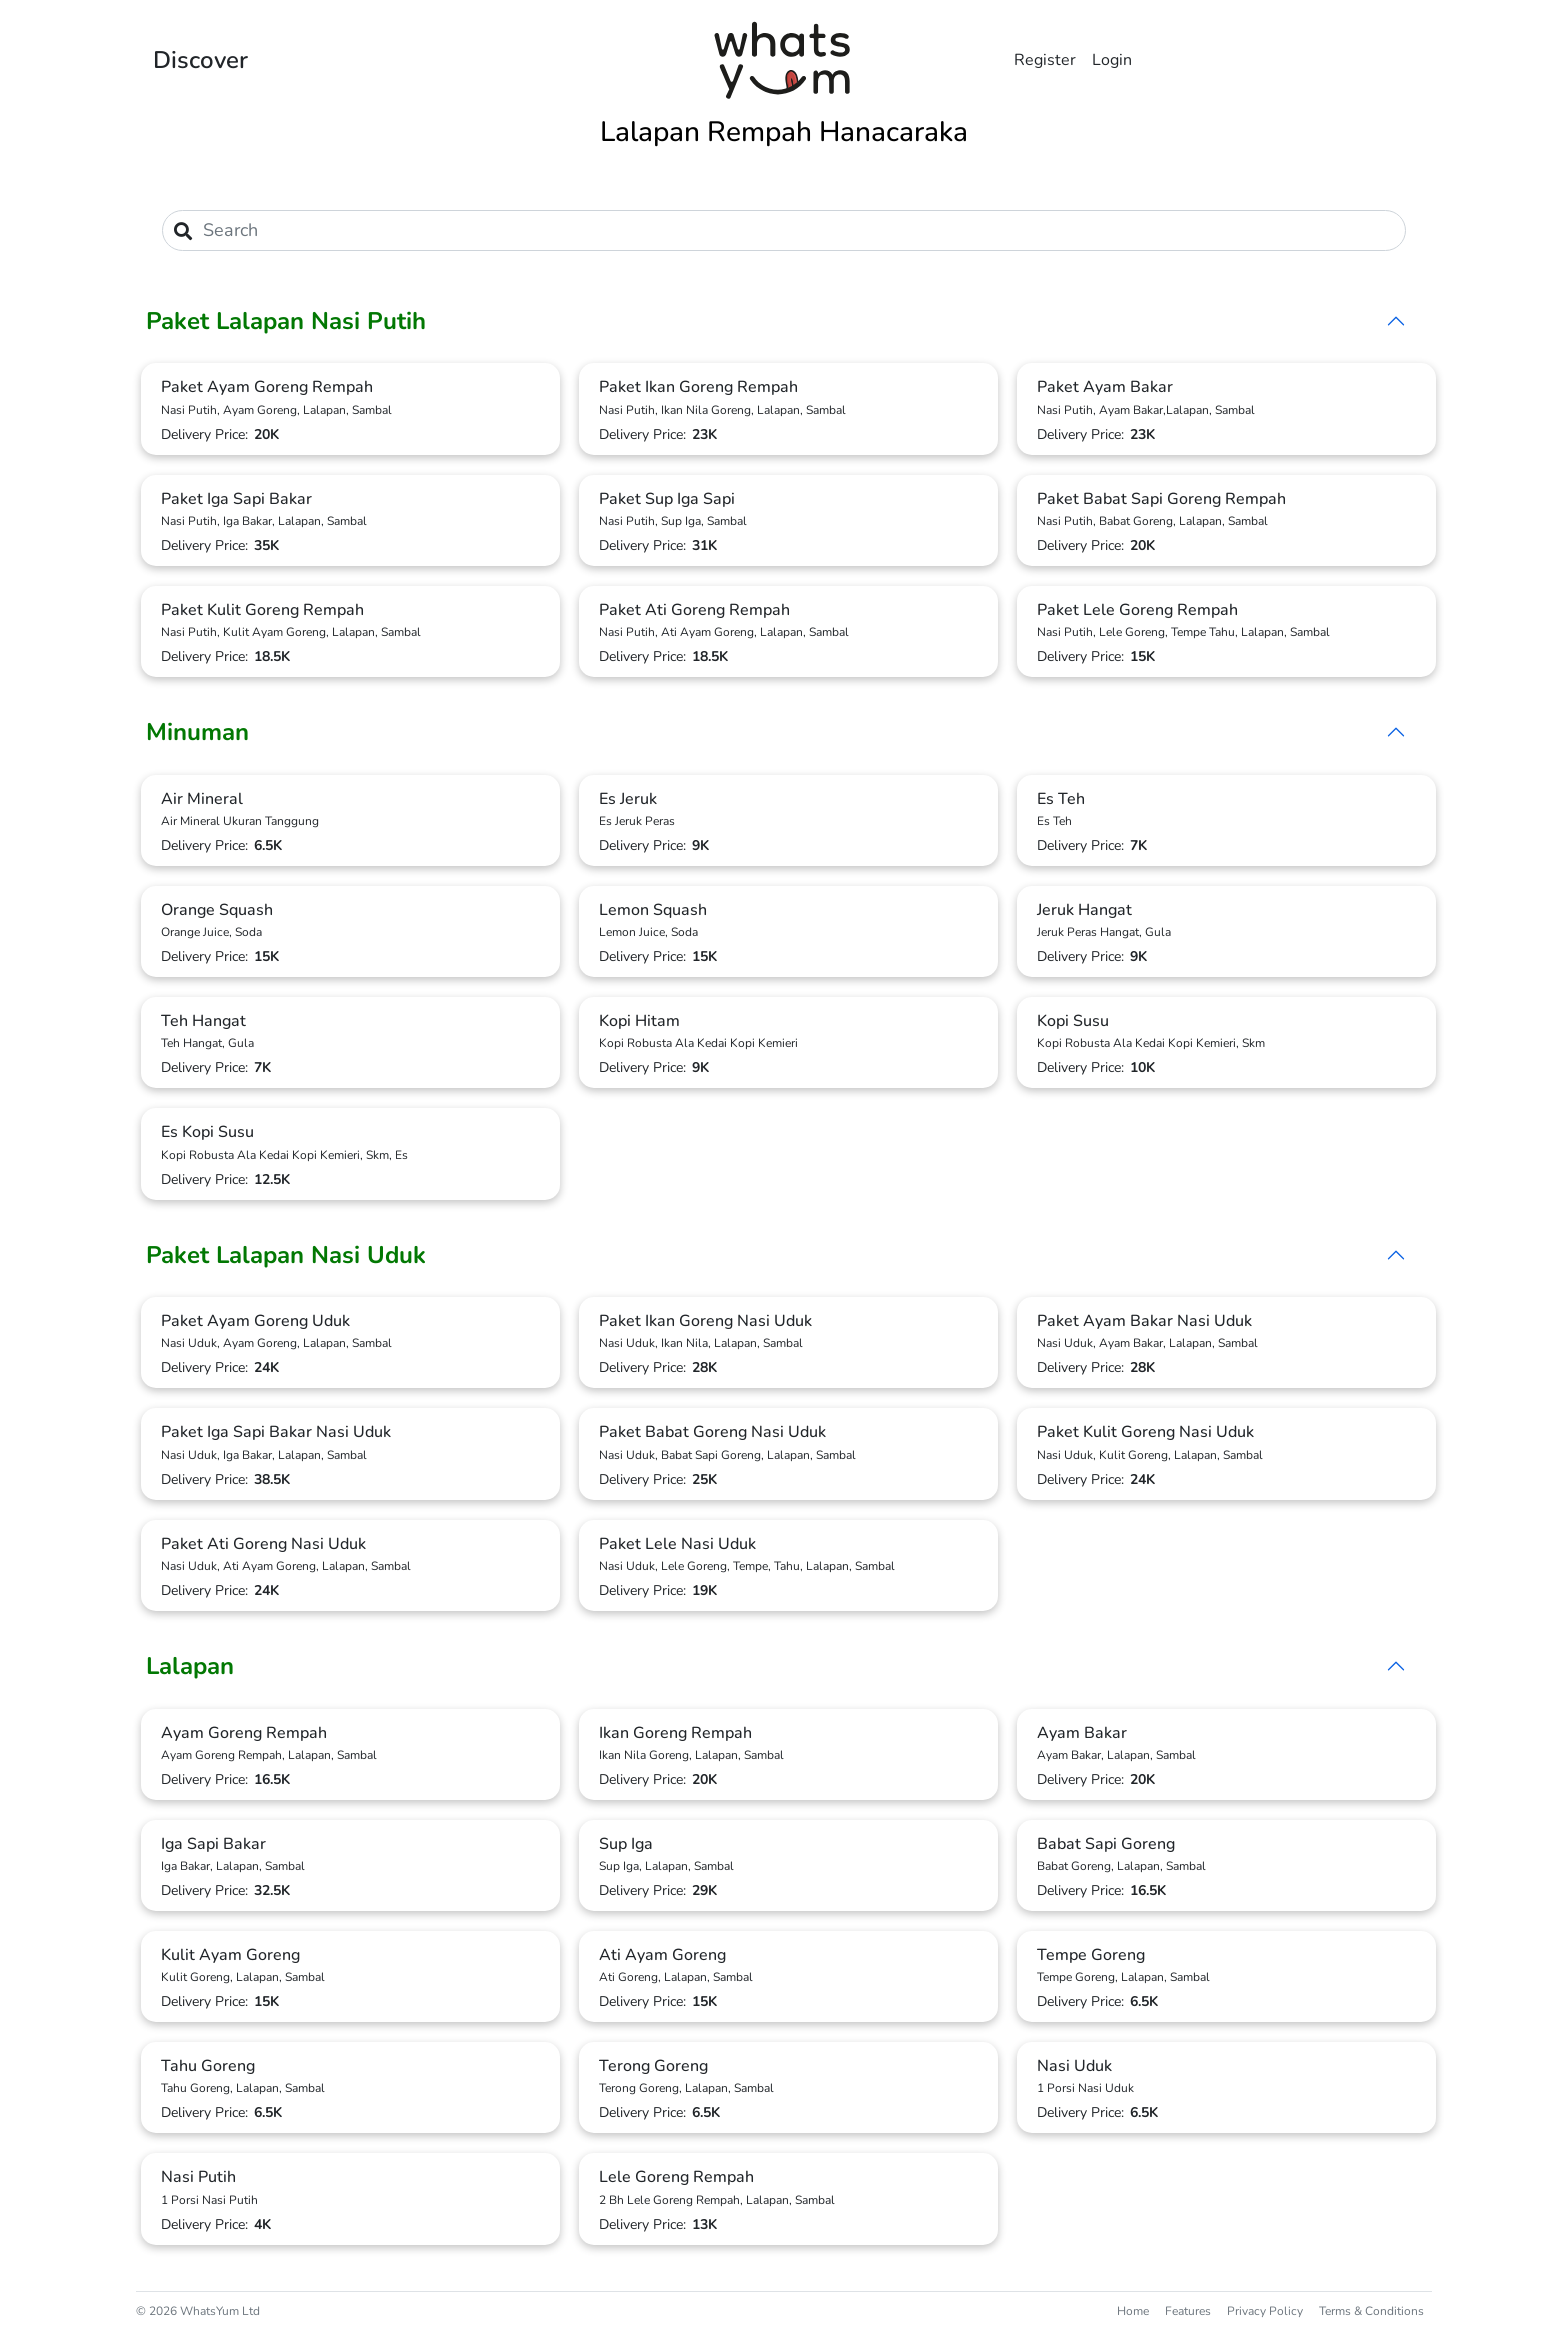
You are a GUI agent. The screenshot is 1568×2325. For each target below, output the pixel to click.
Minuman (197, 732)
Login (1112, 60)
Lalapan (190, 1666)
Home (1133, 2311)
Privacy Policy (1265, 2311)
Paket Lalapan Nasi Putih (286, 321)
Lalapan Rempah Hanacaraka (784, 132)
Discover (200, 60)
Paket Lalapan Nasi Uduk (286, 1255)
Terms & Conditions (1371, 2311)
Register (1045, 60)
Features (1188, 2311)
